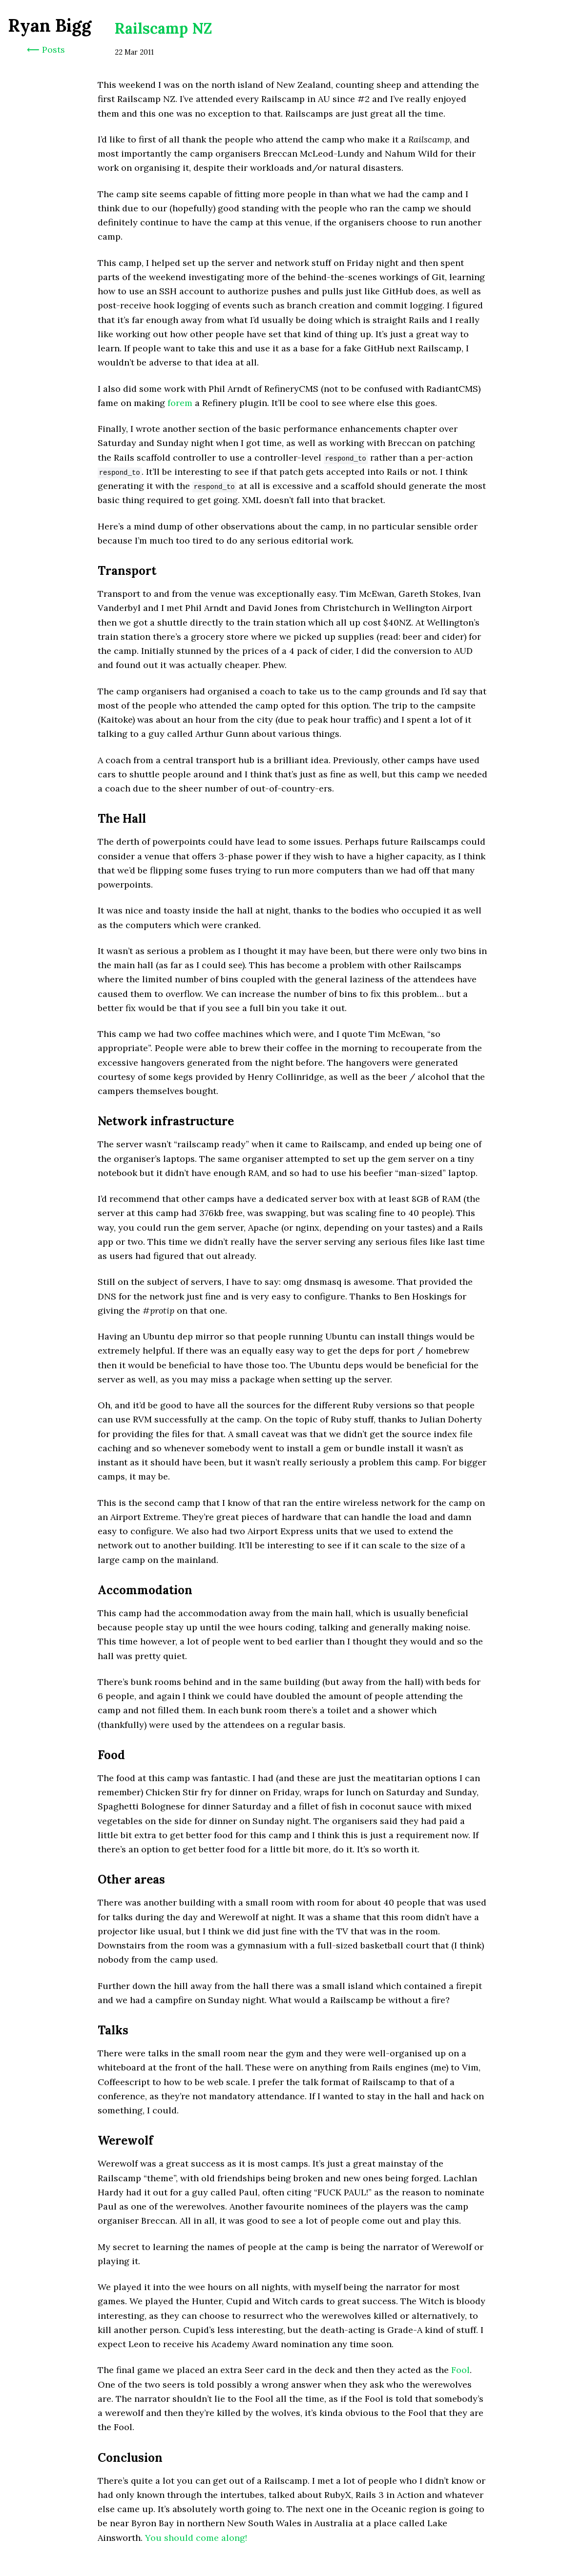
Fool (460, 2369)
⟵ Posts (46, 49)
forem (179, 402)
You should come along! (196, 2537)
